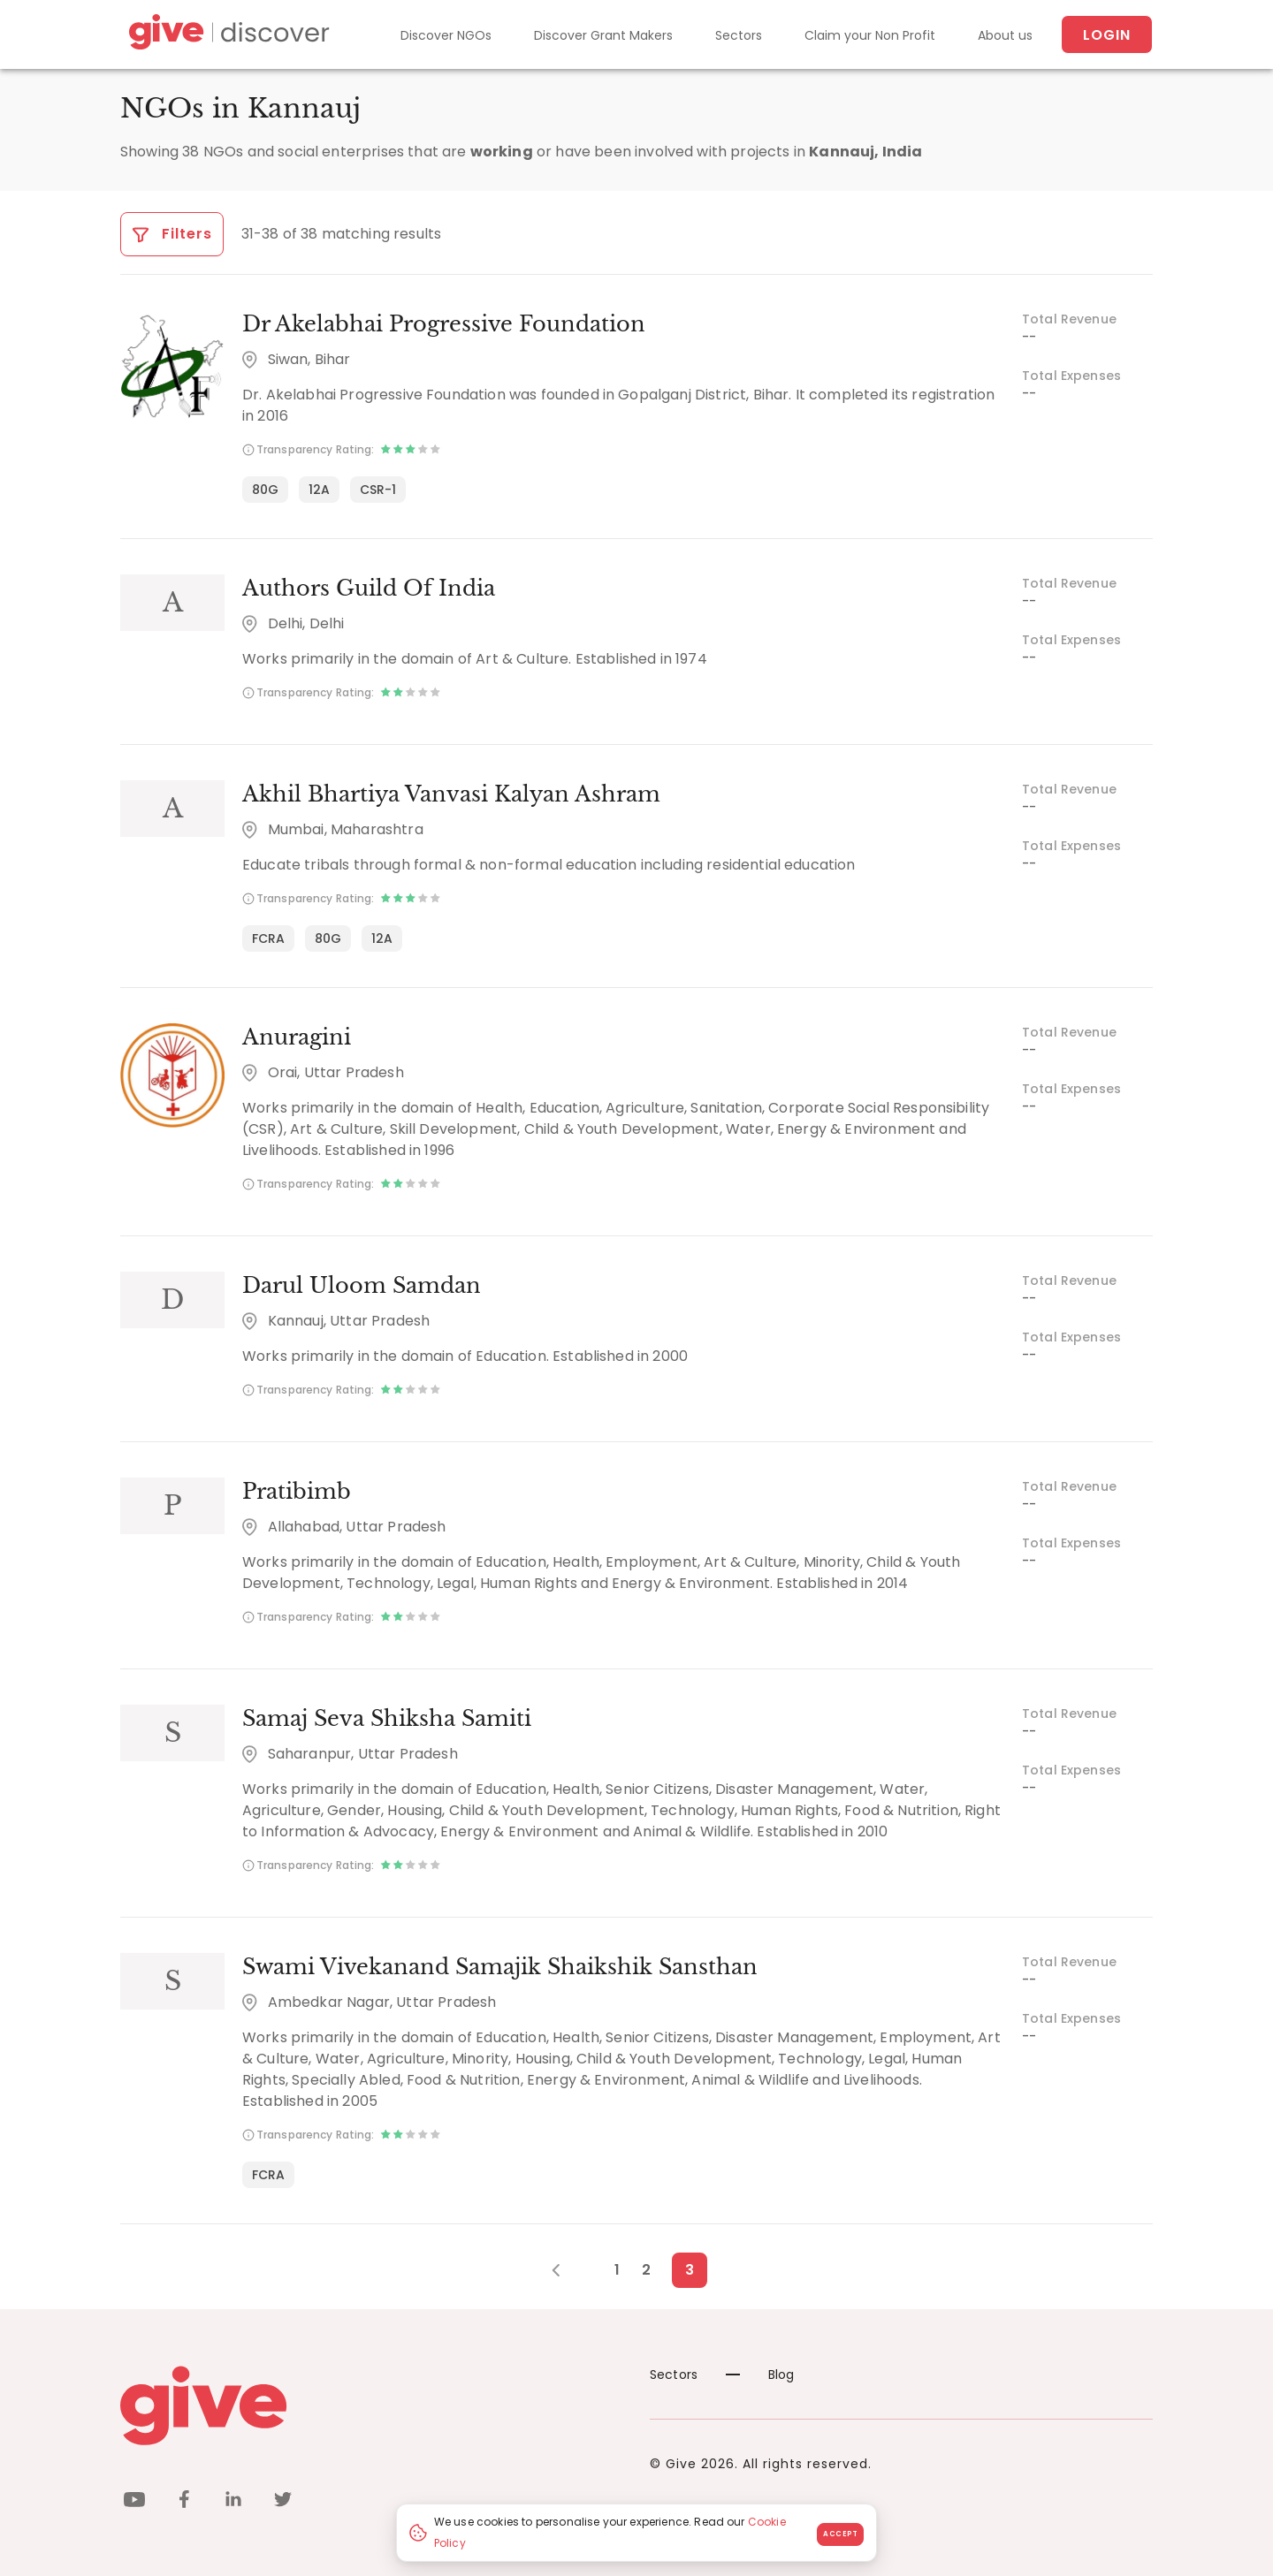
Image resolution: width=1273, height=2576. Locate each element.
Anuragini (296, 1037)
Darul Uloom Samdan (361, 1285)
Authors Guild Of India (368, 588)
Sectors (738, 35)
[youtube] (134, 2502)
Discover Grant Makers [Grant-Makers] (603, 35)
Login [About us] (1107, 35)
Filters (172, 234)
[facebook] (184, 2502)
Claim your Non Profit (869, 35)
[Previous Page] (565, 2270)
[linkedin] (233, 2502)
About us (1005, 35)
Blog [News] (760, 2374)
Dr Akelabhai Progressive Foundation (443, 324)
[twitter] (283, 2502)
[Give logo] (371, 2405)
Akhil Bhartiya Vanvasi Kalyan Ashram (451, 794)
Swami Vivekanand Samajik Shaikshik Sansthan (500, 1966)
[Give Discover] (226, 35)
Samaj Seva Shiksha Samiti (386, 1718)
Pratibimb (296, 1491)
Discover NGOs (446, 35)
